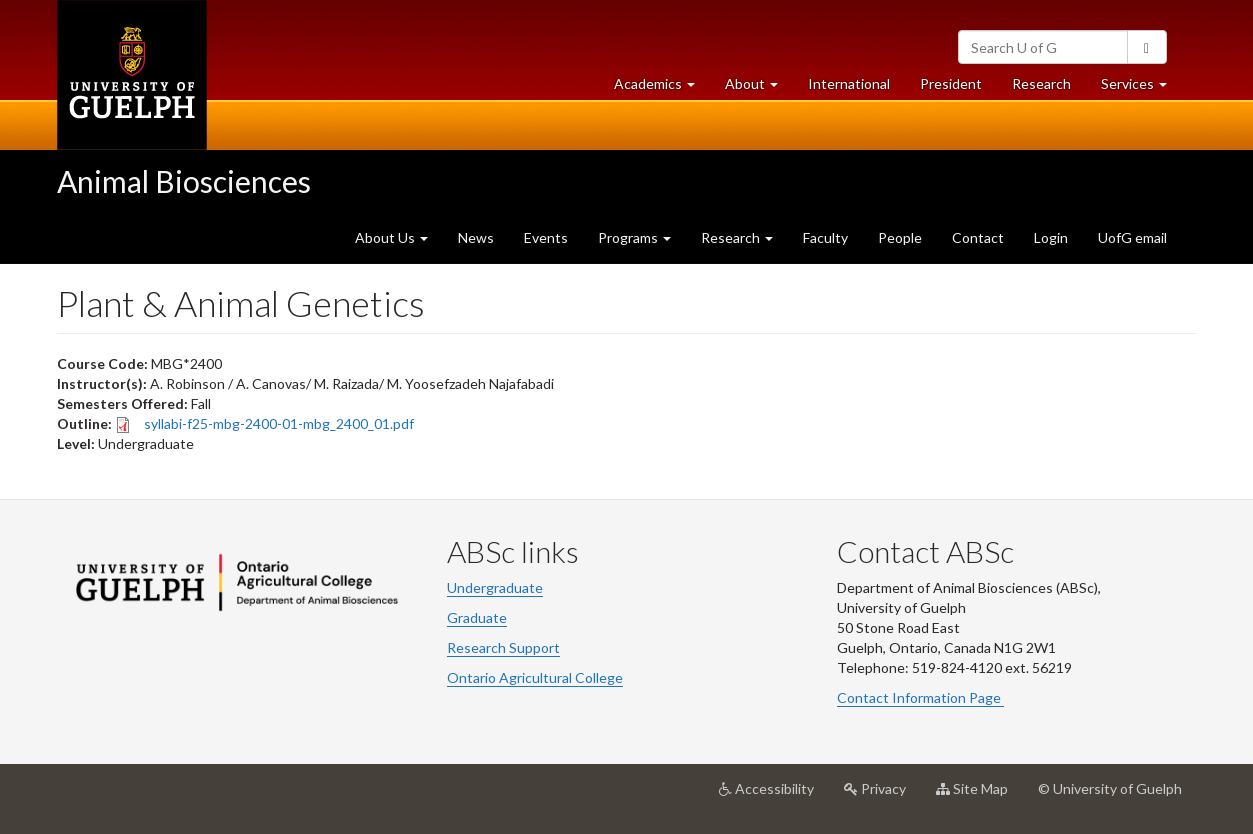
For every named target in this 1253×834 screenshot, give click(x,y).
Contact (978, 237)
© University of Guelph (1110, 788)
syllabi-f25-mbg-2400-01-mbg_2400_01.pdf (279, 423)
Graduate (477, 617)
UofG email (1132, 237)
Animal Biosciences (184, 181)
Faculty (825, 237)
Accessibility (774, 796)
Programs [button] (634, 237)
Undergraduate (495, 587)
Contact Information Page (920, 697)
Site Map (979, 796)
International (849, 83)
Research (1049, 88)
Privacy (882, 796)
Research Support (503, 647)
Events (546, 237)
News (476, 237)
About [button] (759, 88)
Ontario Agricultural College (535, 677)
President (951, 83)
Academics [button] (662, 88)
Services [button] (1141, 88)
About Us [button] (391, 237)
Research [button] (737, 237)
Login (1051, 237)
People (900, 237)
